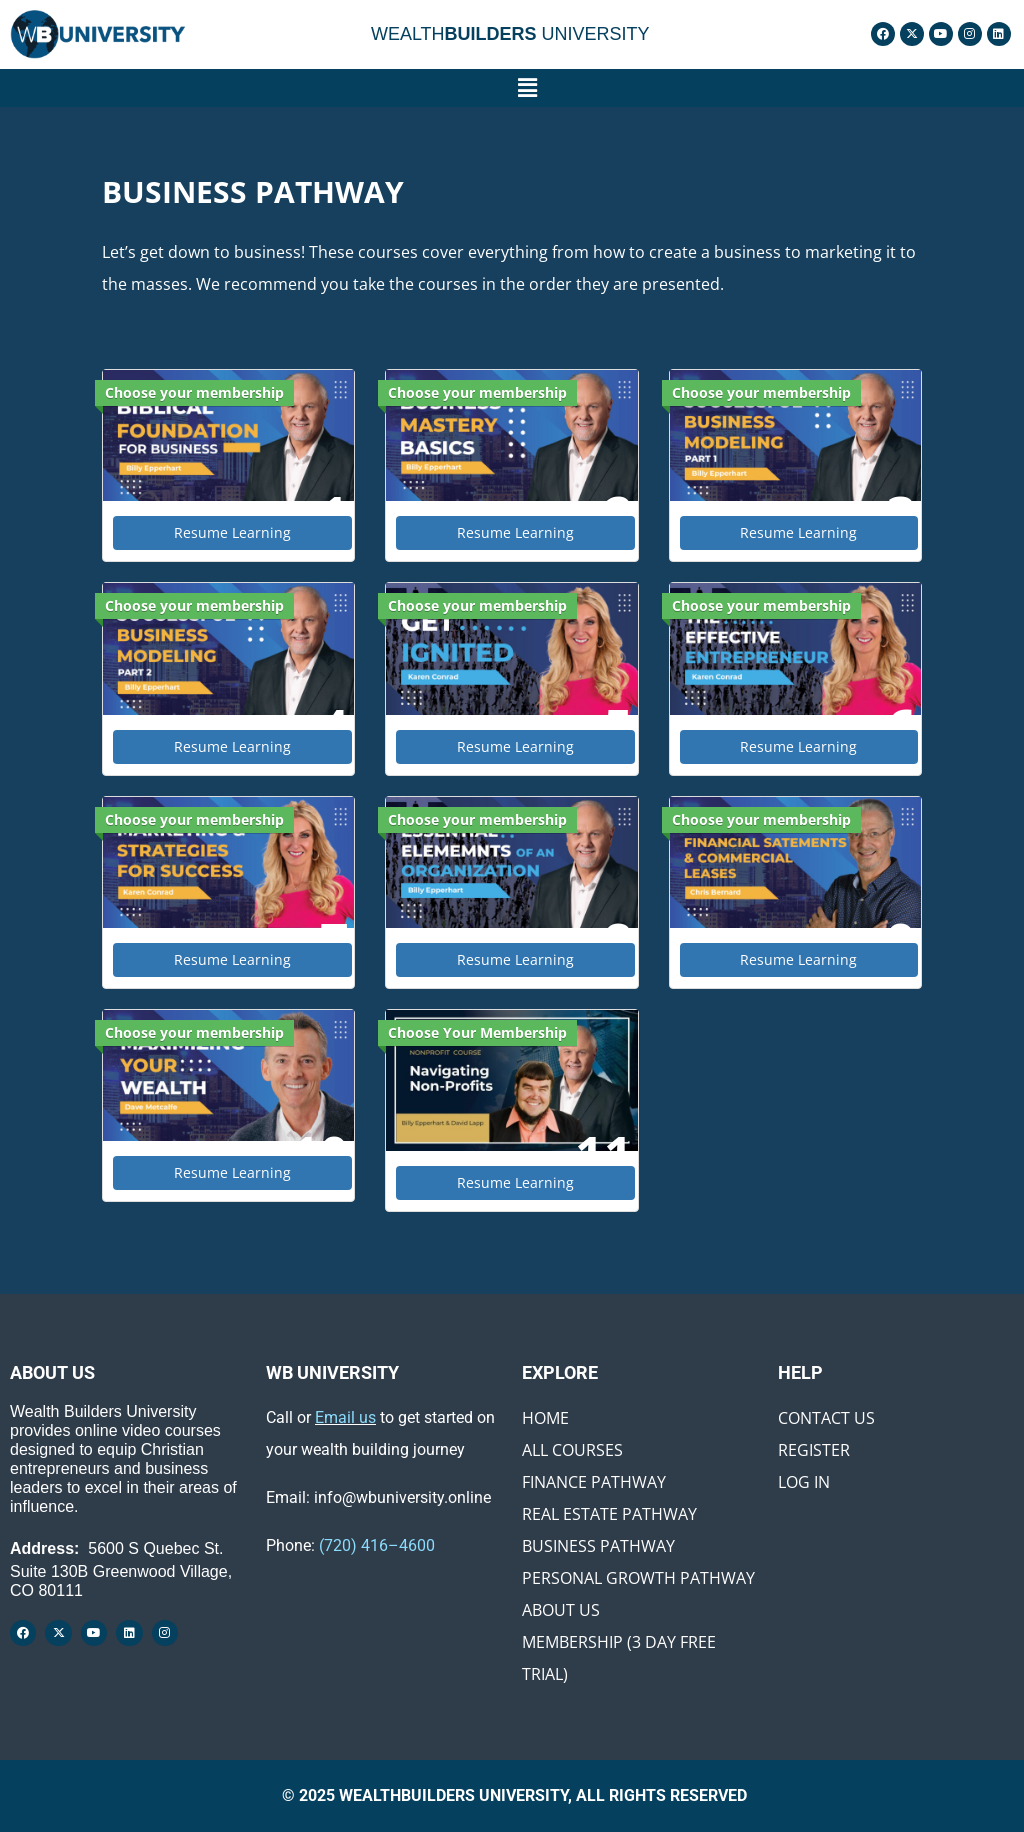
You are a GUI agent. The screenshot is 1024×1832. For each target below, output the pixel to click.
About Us (561, 1610)
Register (814, 1450)
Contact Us (826, 1418)
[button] (527, 88)
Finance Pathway (594, 1482)
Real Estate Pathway (609, 1514)
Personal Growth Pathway (638, 1578)
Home (545, 1418)
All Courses (572, 1450)
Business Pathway (598, 1546)
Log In (804, 1482)
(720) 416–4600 (377, 1545)
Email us (345, 1417)
